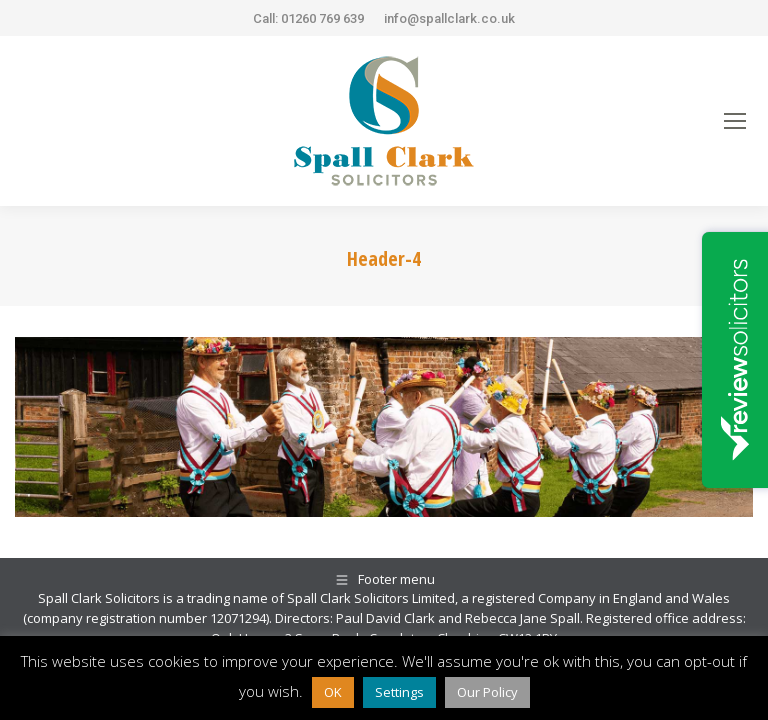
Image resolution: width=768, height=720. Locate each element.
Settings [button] (399, 692)
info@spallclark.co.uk (449, 18)
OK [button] (333, 692)
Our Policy (487, 692)
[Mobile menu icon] (735, 121)
